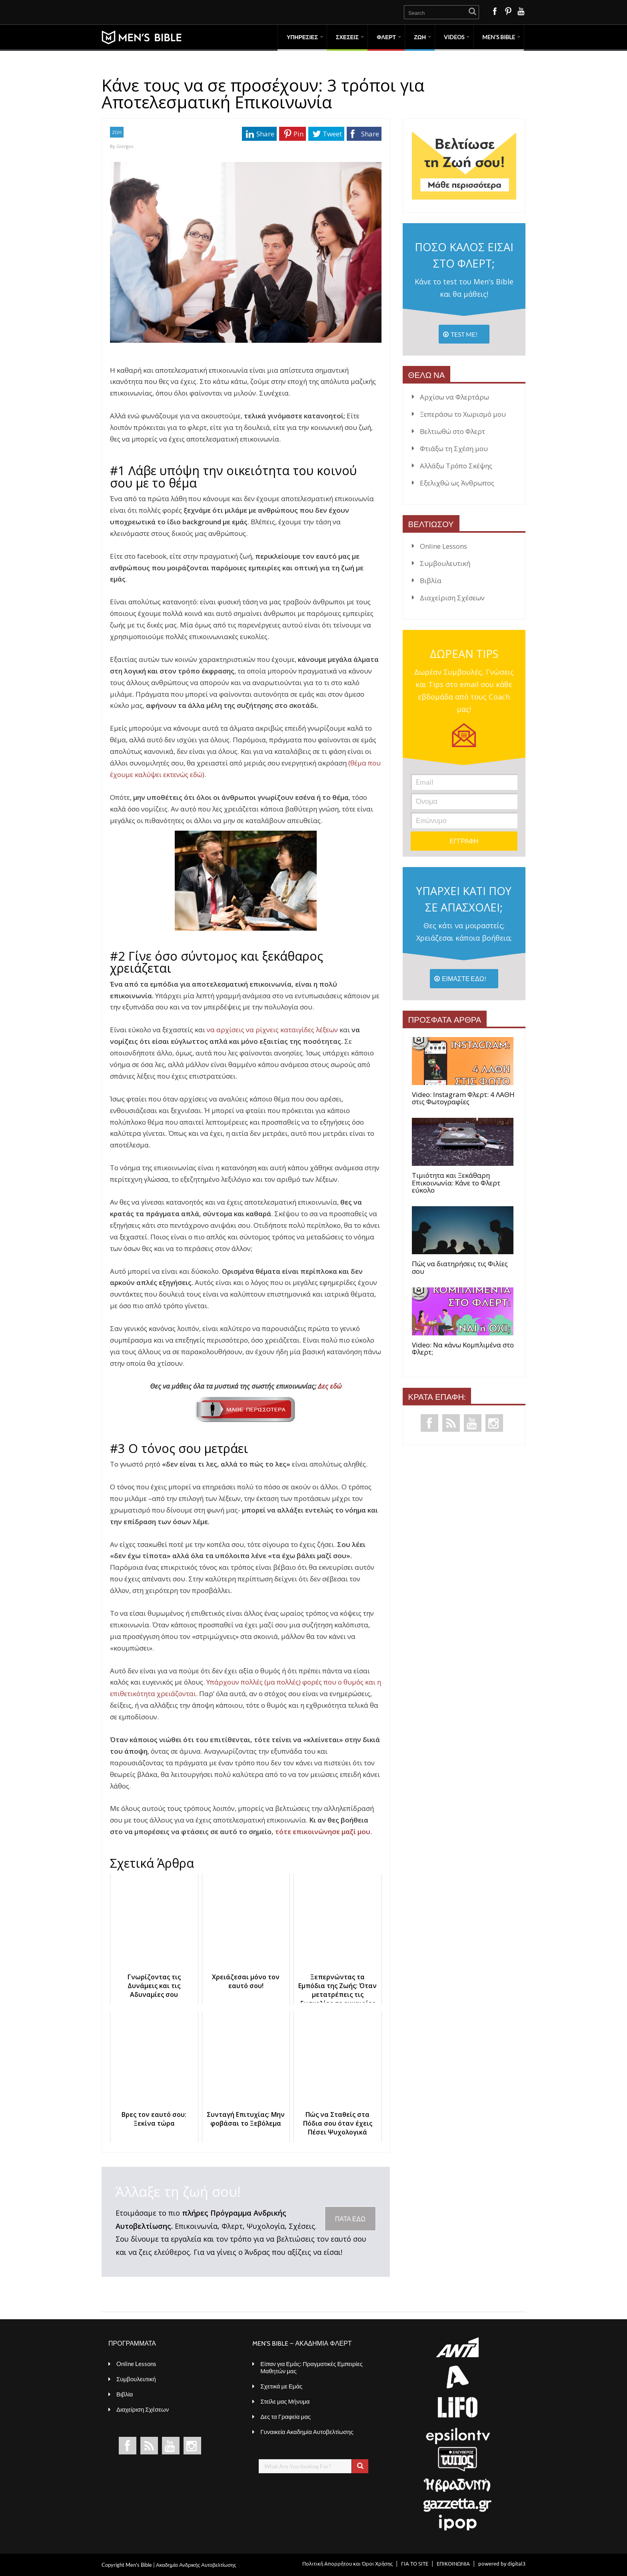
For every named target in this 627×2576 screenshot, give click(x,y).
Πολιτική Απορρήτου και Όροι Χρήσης (347, 2563)
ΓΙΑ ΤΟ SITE (414, 2563)
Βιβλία (430, 580)
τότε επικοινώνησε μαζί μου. (324, 1831)
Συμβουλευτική (445, 563)
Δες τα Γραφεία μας (285, 2416)
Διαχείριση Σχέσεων (452, 597)
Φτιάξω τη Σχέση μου (454, 448)
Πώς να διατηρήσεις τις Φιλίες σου (460, 1267)
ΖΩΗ (420, 37)
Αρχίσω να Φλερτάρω (454, 397)
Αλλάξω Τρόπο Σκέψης (456, 465)
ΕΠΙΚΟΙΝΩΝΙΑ (453, 2563)
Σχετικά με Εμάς (281, 2386)
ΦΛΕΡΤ (386, 37)
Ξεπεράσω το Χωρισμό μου (463, 414)
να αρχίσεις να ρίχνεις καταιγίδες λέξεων (272, 1029)
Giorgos (124, 146)
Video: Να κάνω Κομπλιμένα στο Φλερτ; (463, 1348)
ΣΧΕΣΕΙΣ (347, 37)
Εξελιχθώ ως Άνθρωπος (457, 483)
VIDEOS (454, 37)
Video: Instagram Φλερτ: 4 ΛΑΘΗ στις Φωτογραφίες (463, 1098)
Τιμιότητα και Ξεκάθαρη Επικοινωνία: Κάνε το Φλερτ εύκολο (456, 1183)
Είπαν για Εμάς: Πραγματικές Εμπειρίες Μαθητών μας (311, 2367)
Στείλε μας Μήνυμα (285, 2401)
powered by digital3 (501, 2563)
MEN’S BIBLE (498, 37)
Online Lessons (443, 546)
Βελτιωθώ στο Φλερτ (452, 431)
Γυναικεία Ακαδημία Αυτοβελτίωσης (306, 2431)
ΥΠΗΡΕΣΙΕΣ (302, 37)
